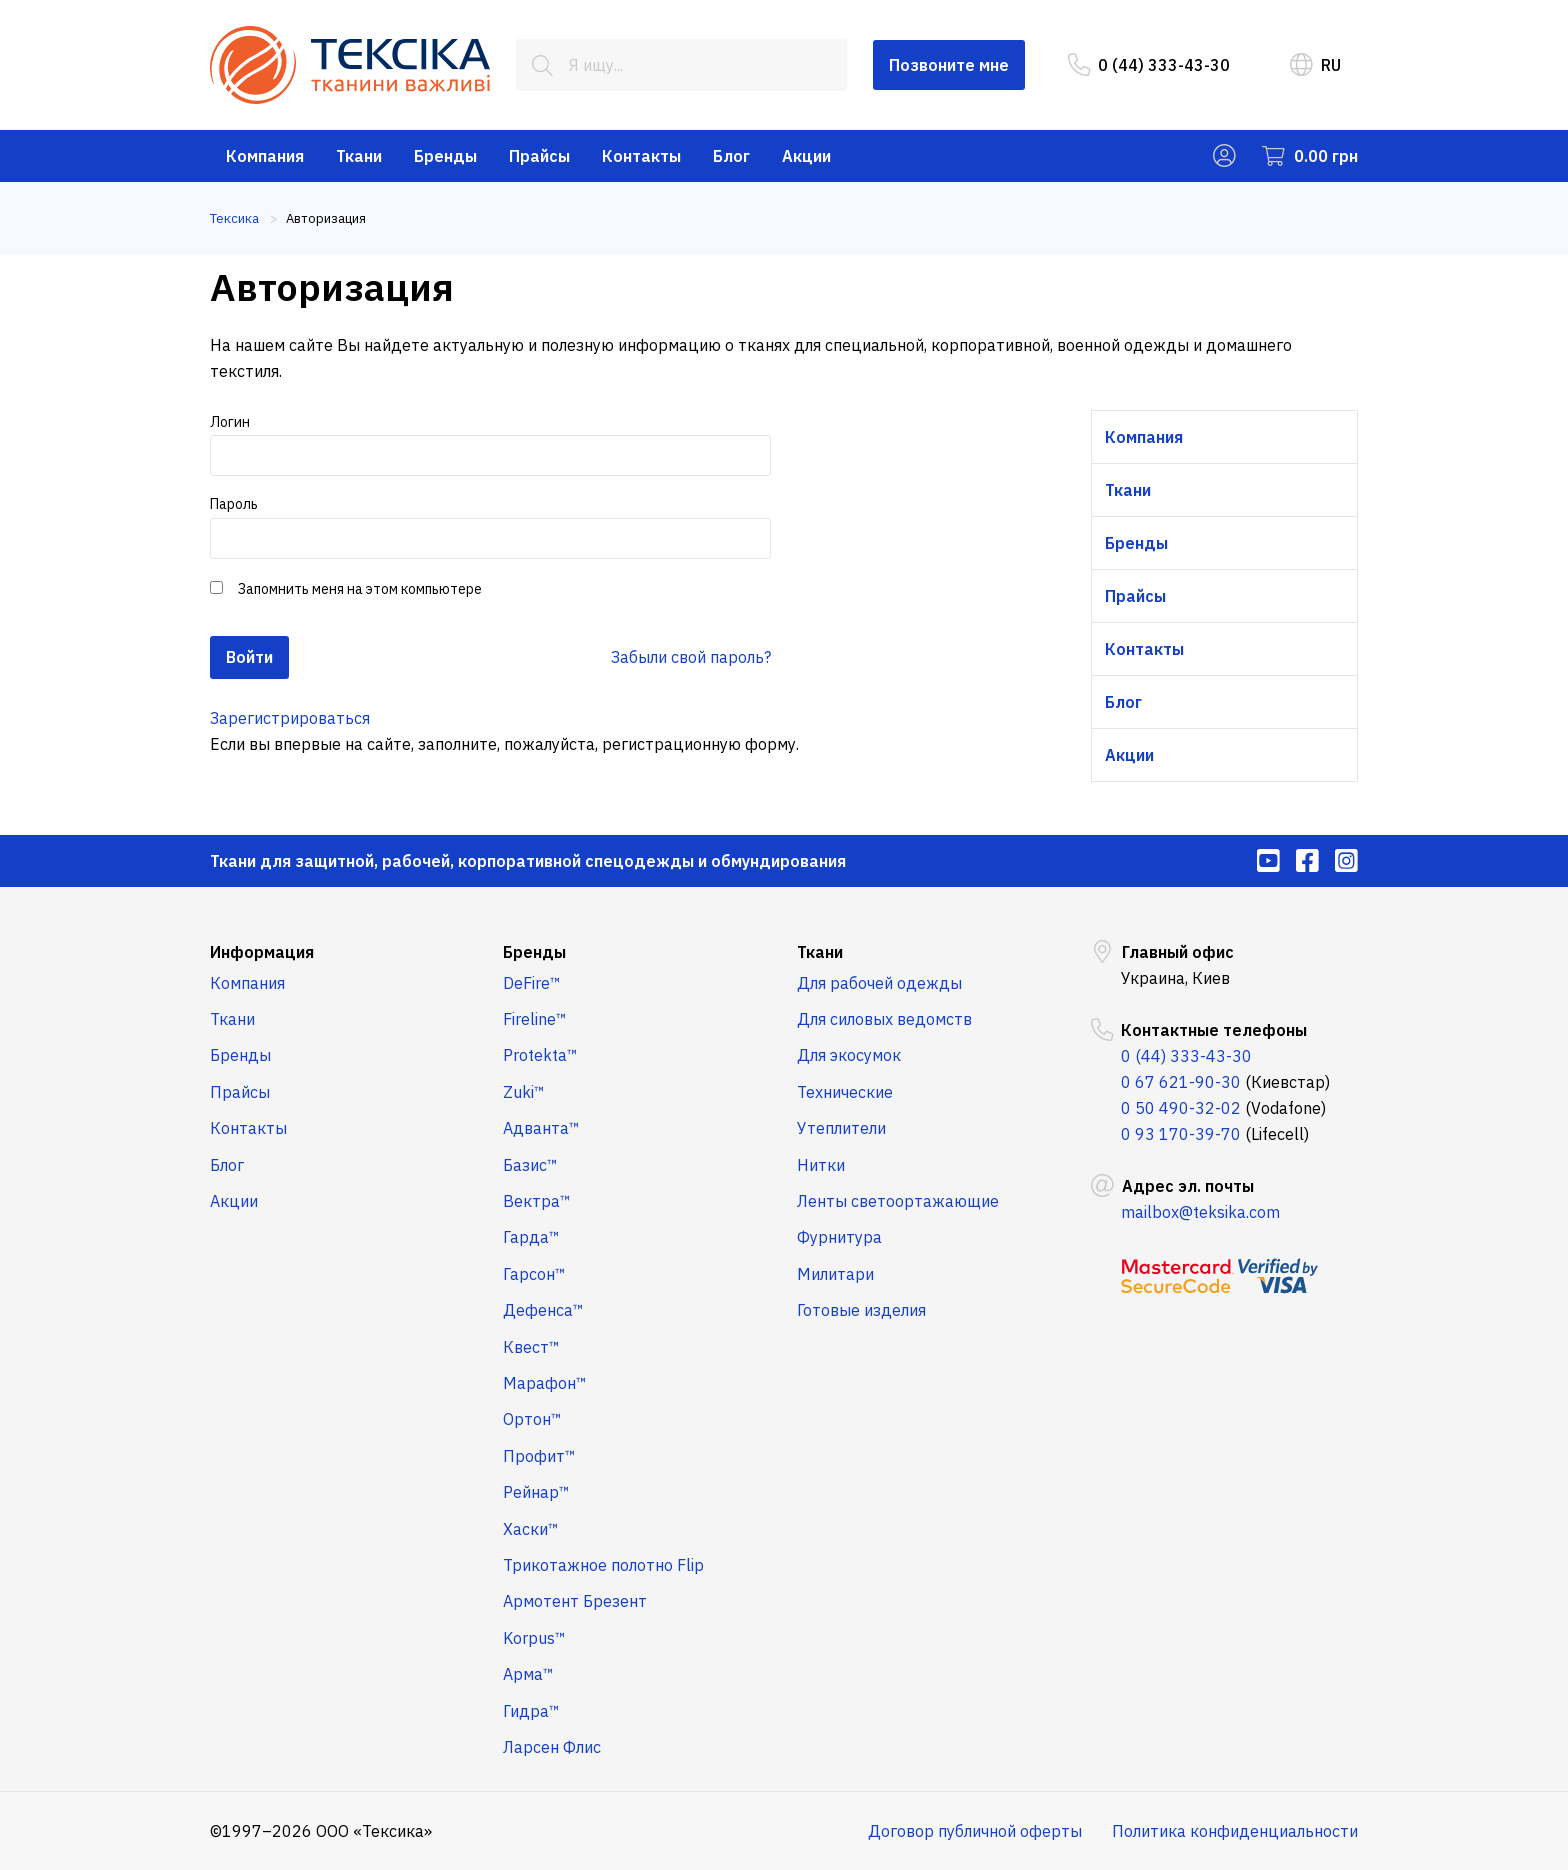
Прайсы (539, 156)
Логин (490, 444)
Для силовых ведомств (884, 1019)
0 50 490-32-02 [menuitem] (1181, 1108)
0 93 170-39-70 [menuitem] (1181, 1134)
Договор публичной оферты (975, 1831)
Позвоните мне (949, 65)
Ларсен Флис (552, 1747)
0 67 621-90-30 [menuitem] (1181, 1082)
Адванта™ (541, 1128)
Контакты (641, 156)
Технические (845, 1092)
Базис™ (530, 1165)
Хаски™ (531, 1529)
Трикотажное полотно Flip (603, 1565)
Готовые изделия (861, 1310)
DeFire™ (532, 983)
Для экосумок (849, 1055)
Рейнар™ (536, 1492)
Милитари (835, 1274)
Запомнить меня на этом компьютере (358, 589)
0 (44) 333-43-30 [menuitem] (1149, 65)
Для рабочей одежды (879, 983)
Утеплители (841, 1128)
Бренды (445, 156)
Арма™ (528, 1674)
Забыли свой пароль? (691, 657)
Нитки (821, 1165)
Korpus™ (534, 1638)
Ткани (359, 156)
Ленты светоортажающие (898, 1201)
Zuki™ (524, 1092)
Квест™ (531, 1347)
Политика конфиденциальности (1235, 1831)
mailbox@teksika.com (1200, 1212)
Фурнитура (839, 1237)
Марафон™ (545, 1383)
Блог (731, 156)
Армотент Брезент (575, 1601)
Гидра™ (531, 1711)
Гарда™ (531, 1237)
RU (1315, 65)
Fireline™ (535, 1019)
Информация (262, 952)
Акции (806, 156)
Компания (265, 156)
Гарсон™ (534, 1274)
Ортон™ (532, 1419)
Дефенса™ (543, 1310)
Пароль (490, 526)
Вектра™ (537, 1201)
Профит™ (539, 1456)
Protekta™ (540, 1055)
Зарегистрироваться (290, 718)
